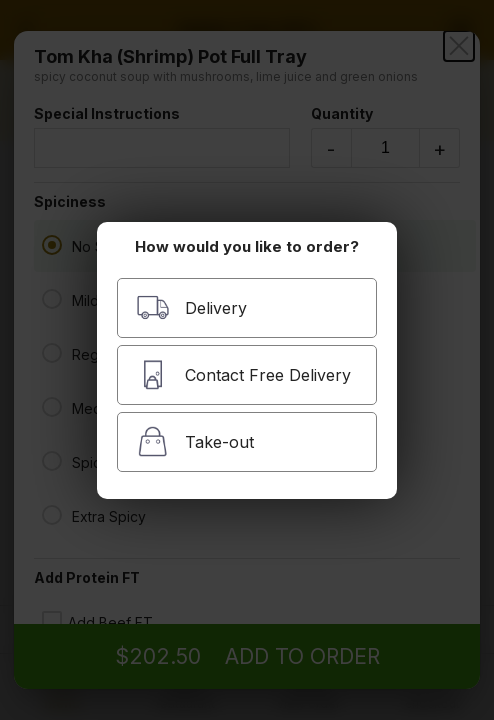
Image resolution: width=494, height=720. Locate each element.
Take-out (195, 441)
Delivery (191, 307)
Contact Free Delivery (243, 374)
